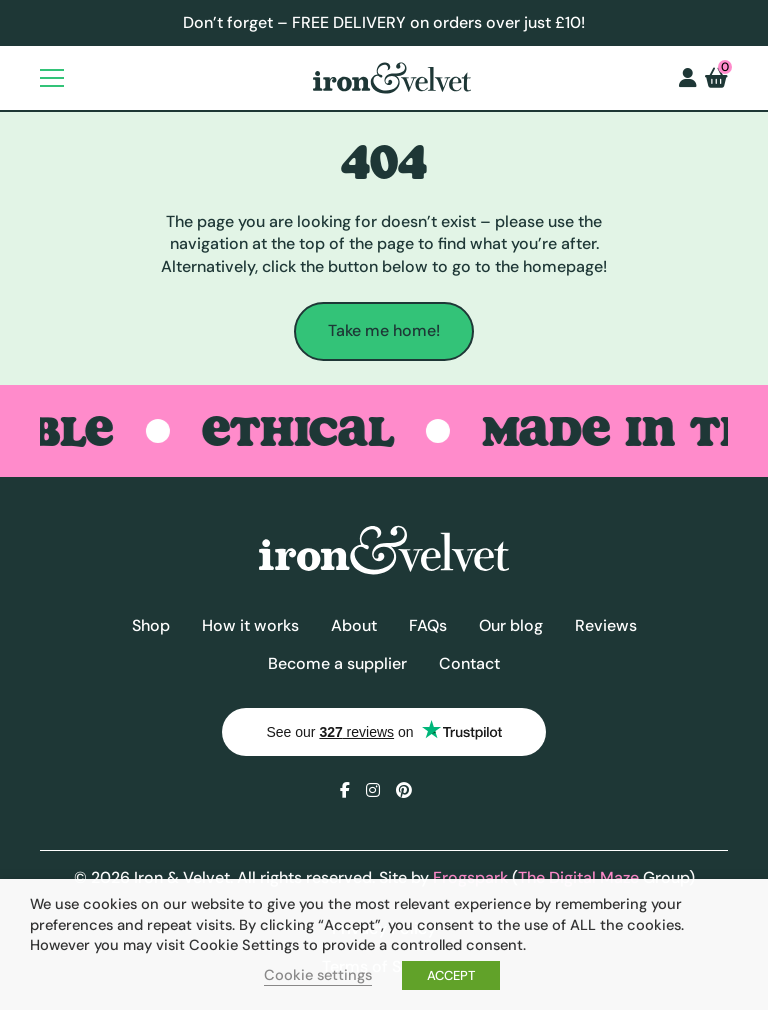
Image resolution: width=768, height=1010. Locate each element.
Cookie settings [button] (318, 975)
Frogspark (470, 877)
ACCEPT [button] (451, 975)
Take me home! (384, 330)
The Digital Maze (578, 877)
